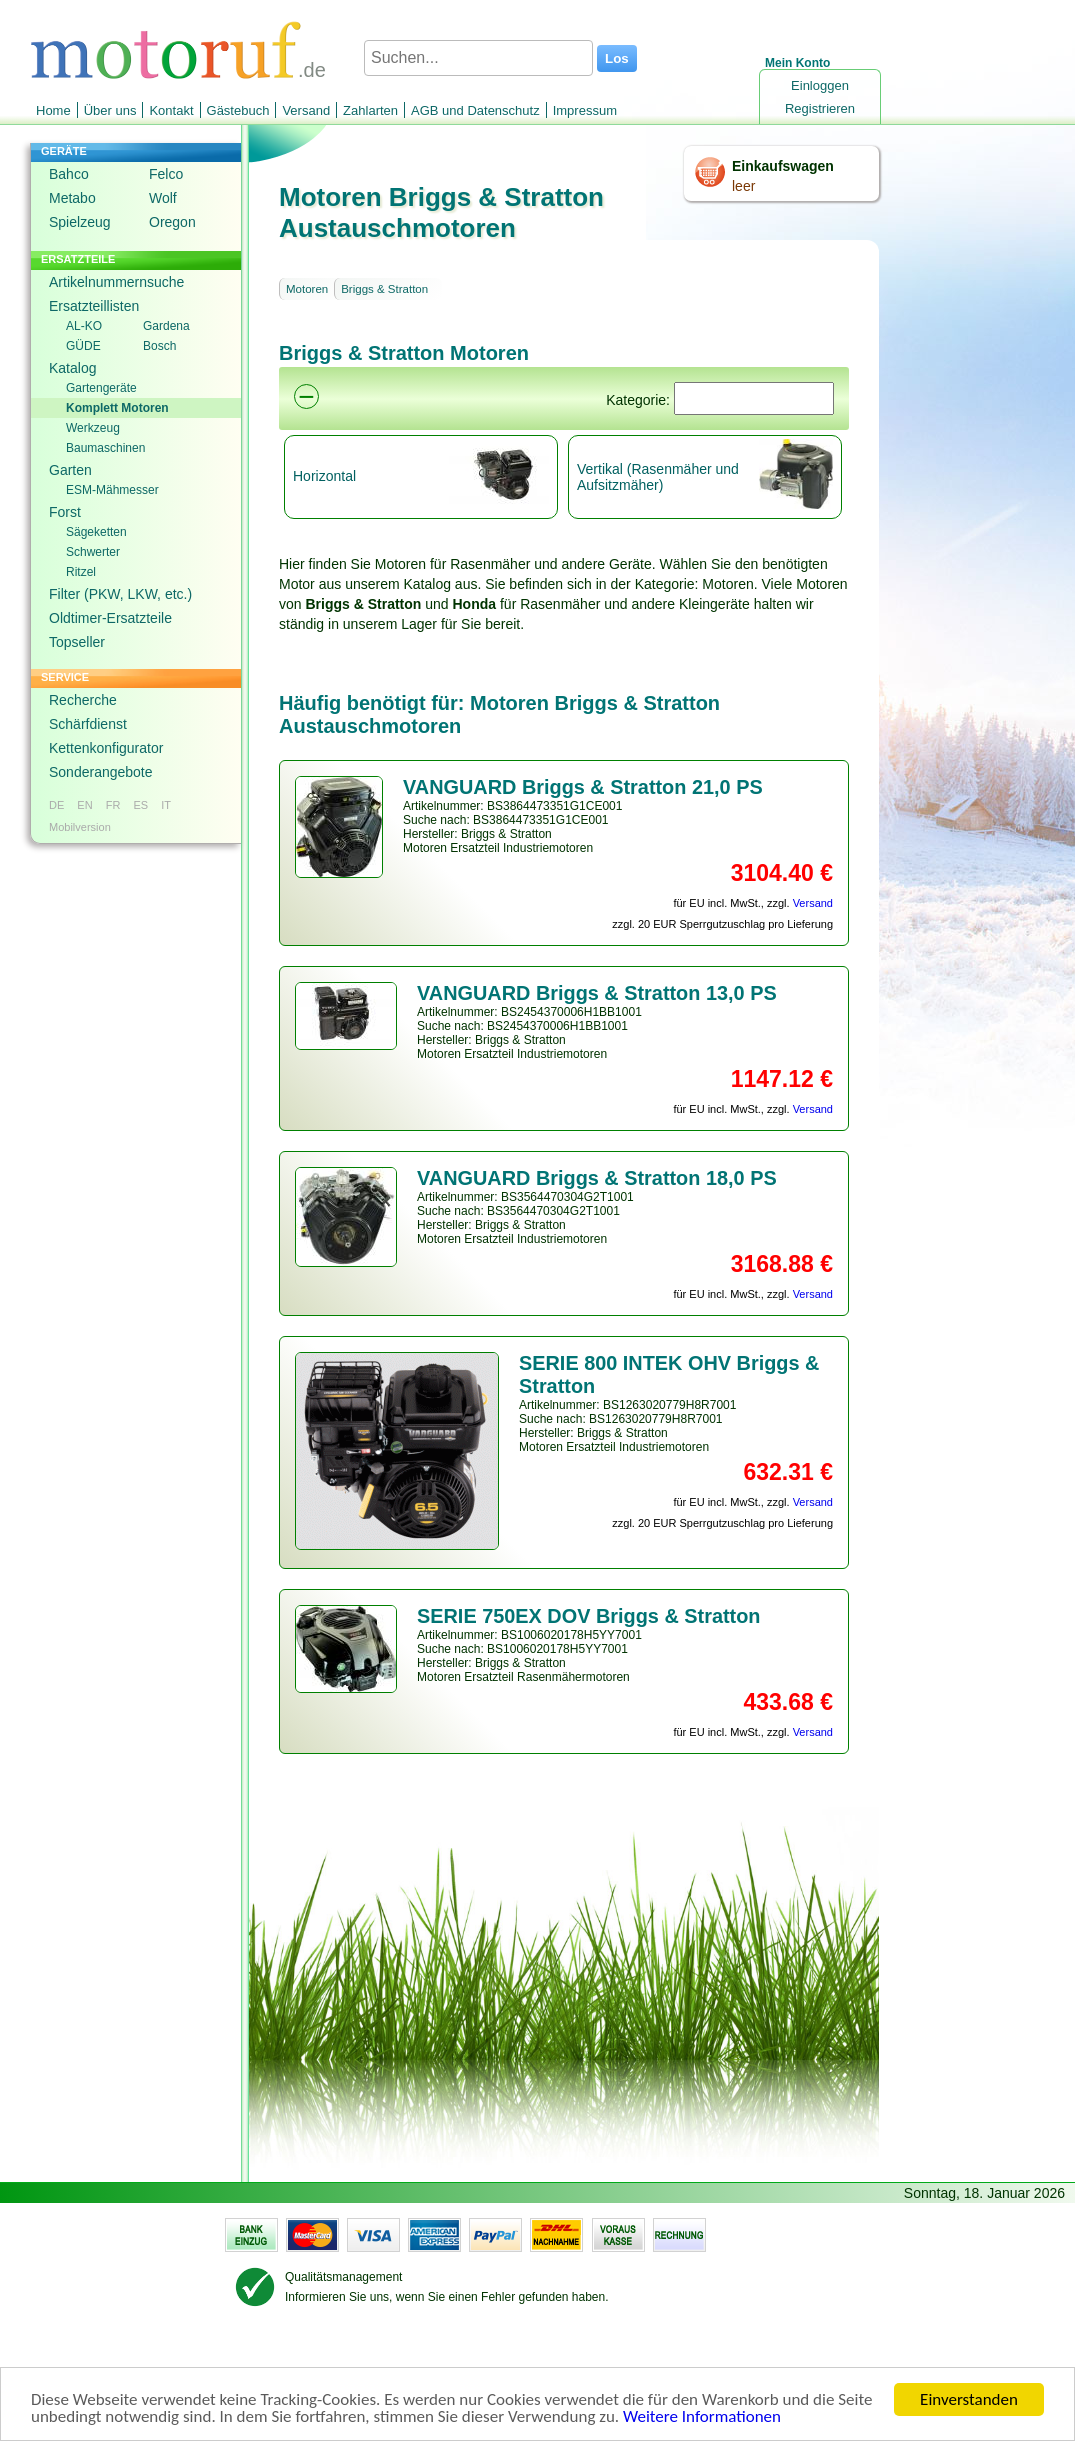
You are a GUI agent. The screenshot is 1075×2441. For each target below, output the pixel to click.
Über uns (110, 110)
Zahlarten (370, 110)
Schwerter (93, 552)
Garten (70, 470)
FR (113, 805)
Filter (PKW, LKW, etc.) (120, 594)
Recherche (83, 700)
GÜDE (83, 346)
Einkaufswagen (783, 166)
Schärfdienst (88, 724)
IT (166, 805)
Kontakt (171, 110)
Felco (166, 174)
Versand (306, 110)
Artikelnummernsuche (116, 282)
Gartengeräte (101, 388)
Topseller (77, 642)
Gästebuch (238, 110)
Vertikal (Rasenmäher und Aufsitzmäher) (658, 477)
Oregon (172, 222)
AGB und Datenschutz (475, 110)
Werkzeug (93, 428)
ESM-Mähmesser (112, 490)
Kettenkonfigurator (106, 748)
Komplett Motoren (117, 408)
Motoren (307, 289)
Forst (65, 512)
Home (53, 110)
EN (84, 805)
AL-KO (84, 326)
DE (56, 805)
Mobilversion (80, 827)
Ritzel (81, 572)
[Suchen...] (478, 58)
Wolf (163, 198)
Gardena (166, 326)
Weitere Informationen (702, 2417)
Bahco (69, 174)
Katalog (72, 368)
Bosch (159, 346)
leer (743, 186)
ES (140, 805)
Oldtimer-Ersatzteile (110, 618)
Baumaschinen (105, 448)
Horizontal (324, 476)
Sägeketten (96, 532)
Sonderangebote (101, 772)
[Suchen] (754, 398)
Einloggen (820, 85)
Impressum (585, 110)
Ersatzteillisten (94, 306)
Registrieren (820, 108)
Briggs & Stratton (384, 289)
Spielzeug (80, 222)
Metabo (72, 198)
